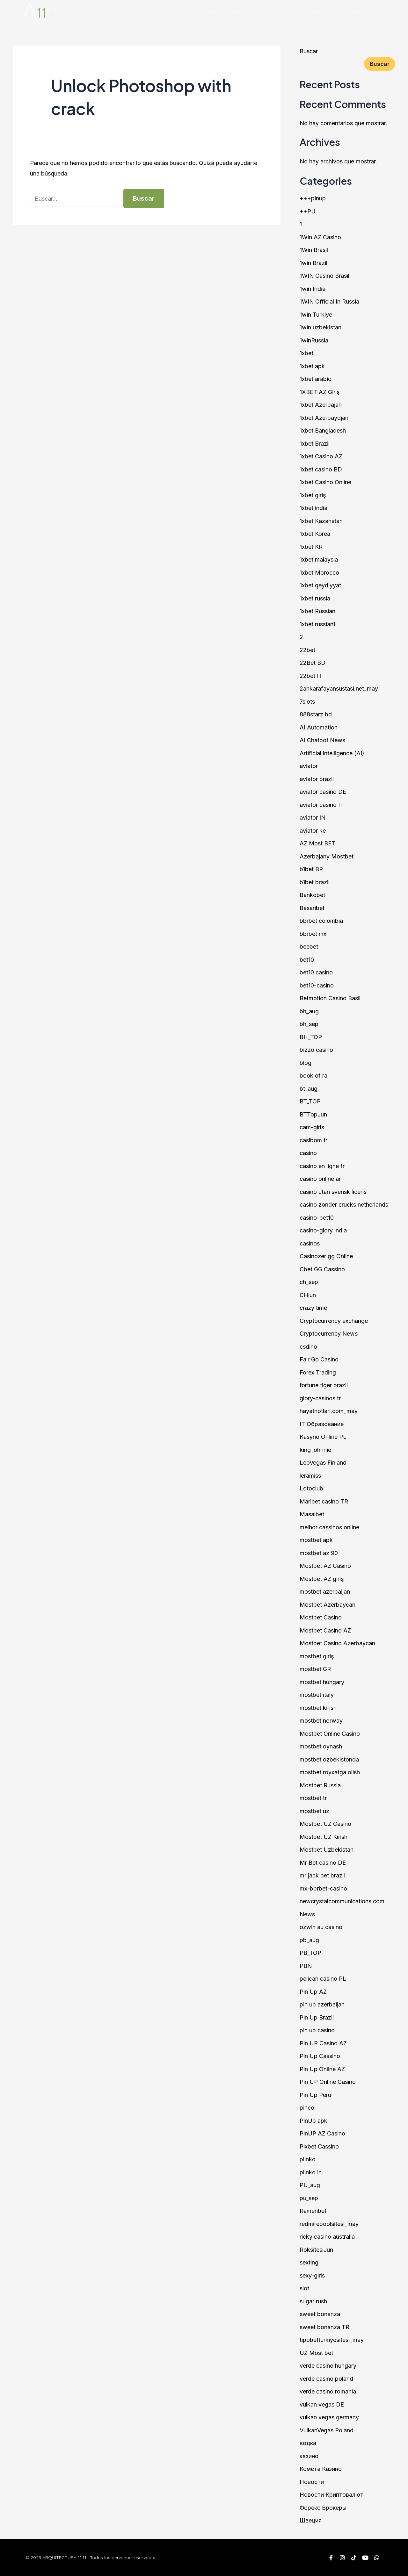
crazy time (313, 1307)
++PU (308, 211)
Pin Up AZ (313, 1991)
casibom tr (313, 1140)
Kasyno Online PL (323, 1436)
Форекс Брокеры (323, 2507)
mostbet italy (317, 1694)
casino (308, 1153)
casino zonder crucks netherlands (344, 1204)
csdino (308, 1346)
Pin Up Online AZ (322, 2069)
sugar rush (313, 2301)
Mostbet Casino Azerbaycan (337, 1643)
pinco (307, 2107)
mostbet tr (313, 1798)
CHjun (308, 1295)
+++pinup (313, 198)
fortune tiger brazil (324, 1385)
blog (305, 1062)
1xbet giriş (313, 495)
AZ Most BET (317, 843)
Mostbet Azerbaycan (327, 1604)
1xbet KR (311, 546)
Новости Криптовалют (331, 2494)
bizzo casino (316, 1049)
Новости (312, 2482)
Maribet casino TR (324, 1501)
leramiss (310, 1475)
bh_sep (309, 1024)
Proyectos (320, 11)
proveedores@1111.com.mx (259, 2560)
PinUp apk (313, 2120)
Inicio (215, 11)
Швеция (311, 2520)
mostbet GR (315, 1669)
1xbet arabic (315, 379)
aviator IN (312, 817)
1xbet (306, 353)
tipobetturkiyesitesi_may (332, 2339)
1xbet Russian (317, 611)
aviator (309, 766)
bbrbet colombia (321, 920)
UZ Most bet (316, 2353)
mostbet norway (321, 1720)
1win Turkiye (316, 314)
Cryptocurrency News (329, 1333)
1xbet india (313, 508)
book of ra (313, 1075)
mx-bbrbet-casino (323, 1888)
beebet (309, 946)
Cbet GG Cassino (322, 1269)
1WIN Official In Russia (329, 301)
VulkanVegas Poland (326, 2430)
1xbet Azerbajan (321, 404)
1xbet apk (312, 366)
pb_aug (309, 1940)
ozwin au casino (321, 1927)
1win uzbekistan (320, 327)
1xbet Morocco (319, 572)
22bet (307, 650)
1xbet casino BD (321, 469)
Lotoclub (311, 1488)
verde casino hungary (328, 2365)
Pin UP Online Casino (328, 2081)
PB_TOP (310, 1952)
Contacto (358, 11)
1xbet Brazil (315, 443)
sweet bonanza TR (324, 2327)
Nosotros (247, 11)
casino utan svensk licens (333, 1191)
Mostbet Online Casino (330, 1733)
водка (308, 2443)
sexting (309, 2262)
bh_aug (309, 1011)
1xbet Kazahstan (321, 521)
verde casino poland (326, 2378)
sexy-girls (312, 2275)
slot (304, 2288)
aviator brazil (317, 779)
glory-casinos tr (320, 1398)
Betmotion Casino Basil (330, 998)
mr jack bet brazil (322, 1875)
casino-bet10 (317, 1217)
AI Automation (319, 727)
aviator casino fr (321, 804)
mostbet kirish (318, 1707)
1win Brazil (313, 263)
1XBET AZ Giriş (320, 392)
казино (309, 2456)
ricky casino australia (327, 2236)
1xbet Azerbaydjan (324, 417)
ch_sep (309, 1282)
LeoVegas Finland (323, 1462)
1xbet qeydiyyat (320, 585)
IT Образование (322, 1424)
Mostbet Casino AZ (325, 1630)
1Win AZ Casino (320, 237)
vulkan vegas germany (329, 2417)
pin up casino (317, 2030)
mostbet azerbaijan (325, 1591)
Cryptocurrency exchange (334, 1320)
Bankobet (312, 895)
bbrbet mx (313, 933)
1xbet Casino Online (325, 482)
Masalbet (312, 1514)
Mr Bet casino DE (323, 1862)
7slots (307, 701)
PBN (306, 1965)
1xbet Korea (315, 533)
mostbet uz (314, 1811)
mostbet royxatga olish (330, 1772)
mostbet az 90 (319, 1553)
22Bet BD (312, 662)
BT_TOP (310, 1101)
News (307, 1914)
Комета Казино (321, 2468)
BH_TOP (311, 1037)
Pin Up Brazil (317, 2017)
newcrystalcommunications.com (342, 1901)
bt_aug (308, 1088)
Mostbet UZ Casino (325, 1823)
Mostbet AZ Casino (325, 1565)
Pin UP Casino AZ (323, 2043)
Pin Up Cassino (320, 2056)
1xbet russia (315, 598)
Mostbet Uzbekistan (326, 1849)
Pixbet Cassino (319, 2146)
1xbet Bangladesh (323, 430)
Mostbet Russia (320, 1785)
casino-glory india (323, 1230)
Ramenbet (313, 2210)
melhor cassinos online (329, 1527)
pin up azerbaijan (322, 2004)
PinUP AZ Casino (322, 2133)
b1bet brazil (315, 882)
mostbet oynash (321, 1746)
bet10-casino (317, 985)
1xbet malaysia (319, 559)
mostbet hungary (322, 1682)
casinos (310, 1243)
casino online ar (320, 1178)
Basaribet (312, 908)
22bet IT (311, 675)
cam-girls (312, 1127)
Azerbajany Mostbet (326, 856)
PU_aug (310, 2185)
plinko (308, 2159)
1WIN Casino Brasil (324, 275)
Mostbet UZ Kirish (323, 1836)
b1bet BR (311, 869)
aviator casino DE (323, 791)
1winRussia (314, 340)
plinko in (311, 2172)
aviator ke (313, 830)
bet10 (307, 959)
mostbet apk (316, 1540)
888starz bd (316, 714)
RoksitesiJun (316, 2249)
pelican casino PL (323, 1978)
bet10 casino (316, 972)
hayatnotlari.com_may (329, 1411)
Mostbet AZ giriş (322, 1578)
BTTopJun (313, 1114)
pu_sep (309, 2198)
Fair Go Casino (319, 1359)
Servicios (283, 11)
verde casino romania (328, 2391)
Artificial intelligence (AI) (332, 753)
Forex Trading (318, 1372)
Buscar (309, 51)
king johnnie (315, 1449)
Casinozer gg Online (326, 1256)
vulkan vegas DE (322, 2404)
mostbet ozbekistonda (329, 1759)
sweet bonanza (320, 2314)
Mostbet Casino (321, 1617)
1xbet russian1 (317, 624)
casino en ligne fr (322, 1166)
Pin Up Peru (315, 2095)
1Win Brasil (314, 250)
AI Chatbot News (322, 740)
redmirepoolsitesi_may (329, 2224)
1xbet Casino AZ (321, 456)
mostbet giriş (317, 1656)
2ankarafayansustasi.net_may (339, 688)
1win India (312, 288)
